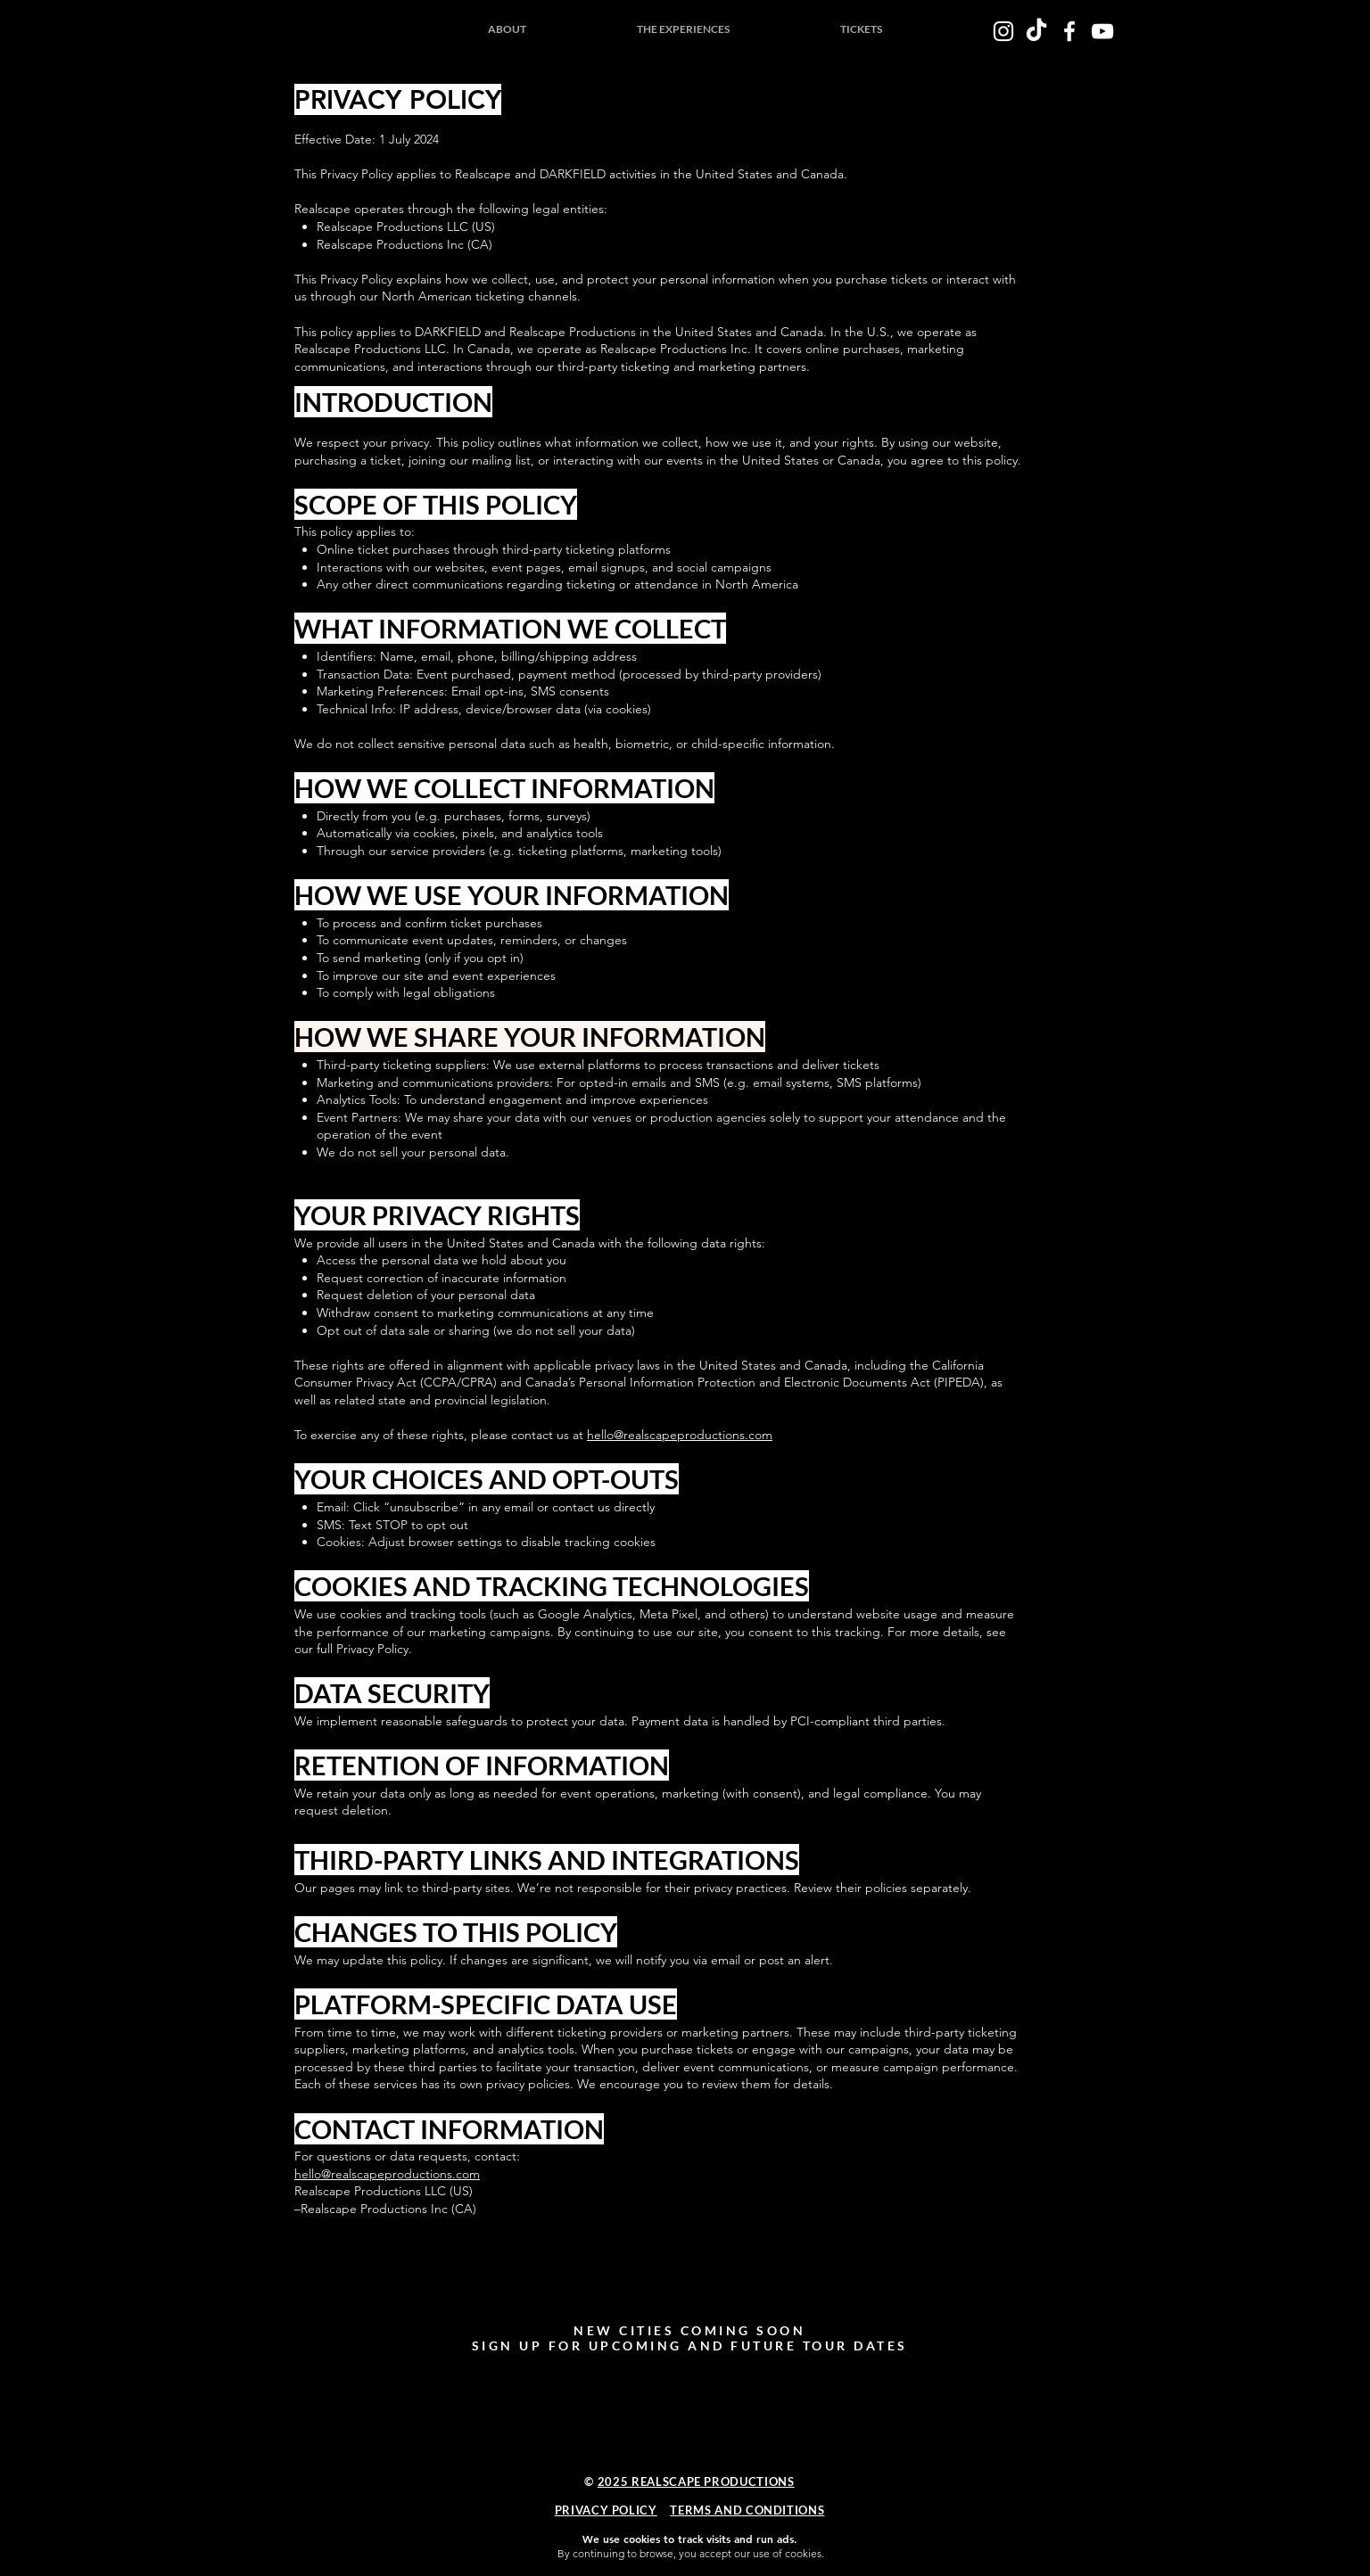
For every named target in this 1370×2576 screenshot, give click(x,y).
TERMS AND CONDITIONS (747, 2510)
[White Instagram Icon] (1003, 31)
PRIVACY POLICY (606, 2510)
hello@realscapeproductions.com (679, 1435)
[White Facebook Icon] (1069, 31)
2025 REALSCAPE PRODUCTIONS (696, 2481)
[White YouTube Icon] (1102, 31)
